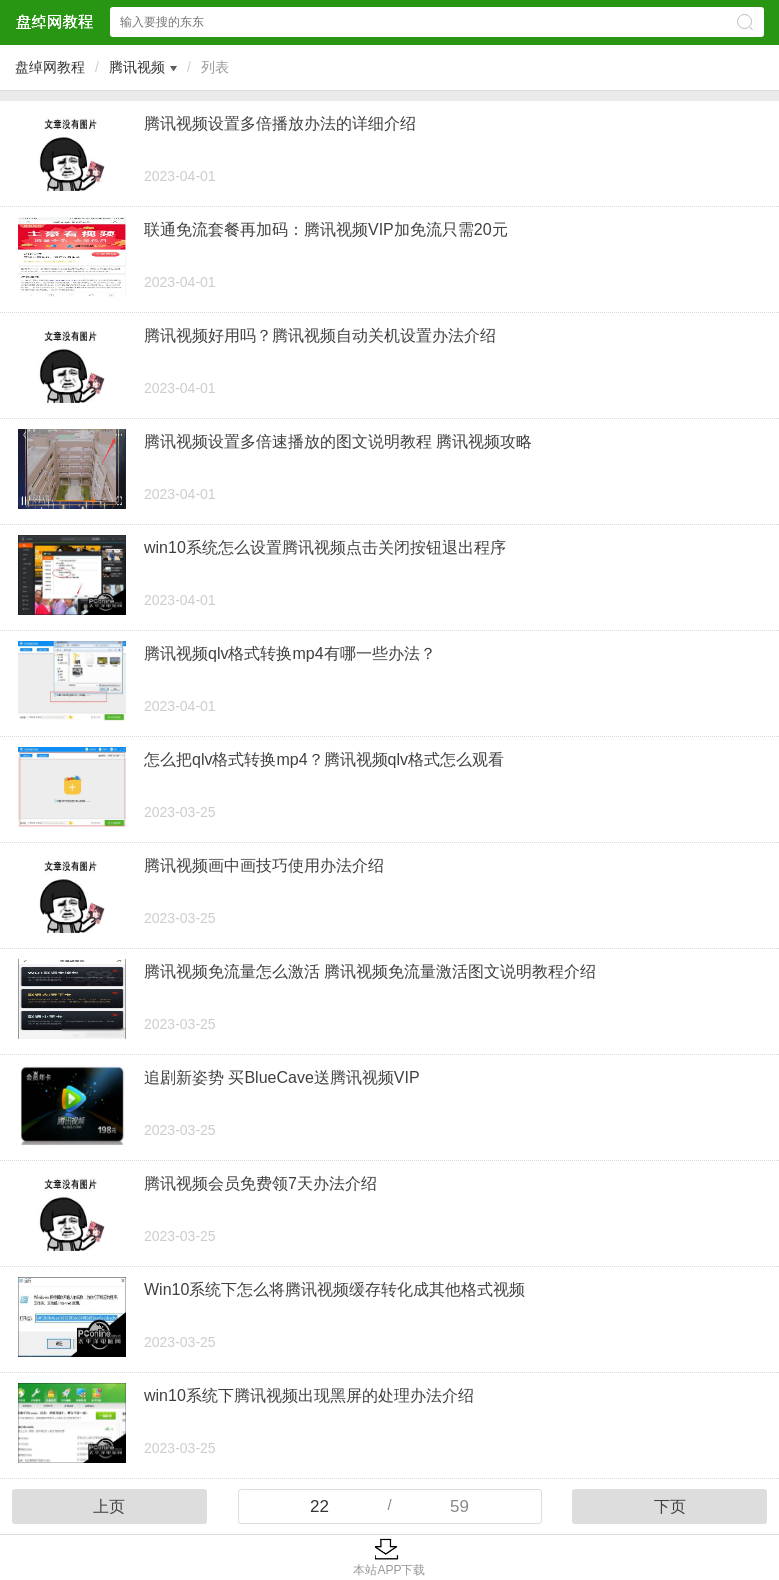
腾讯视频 (137, 67)
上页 (109, 1506)
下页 (670, 1506)
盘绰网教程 (50, 67)
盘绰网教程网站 (54, 21)
